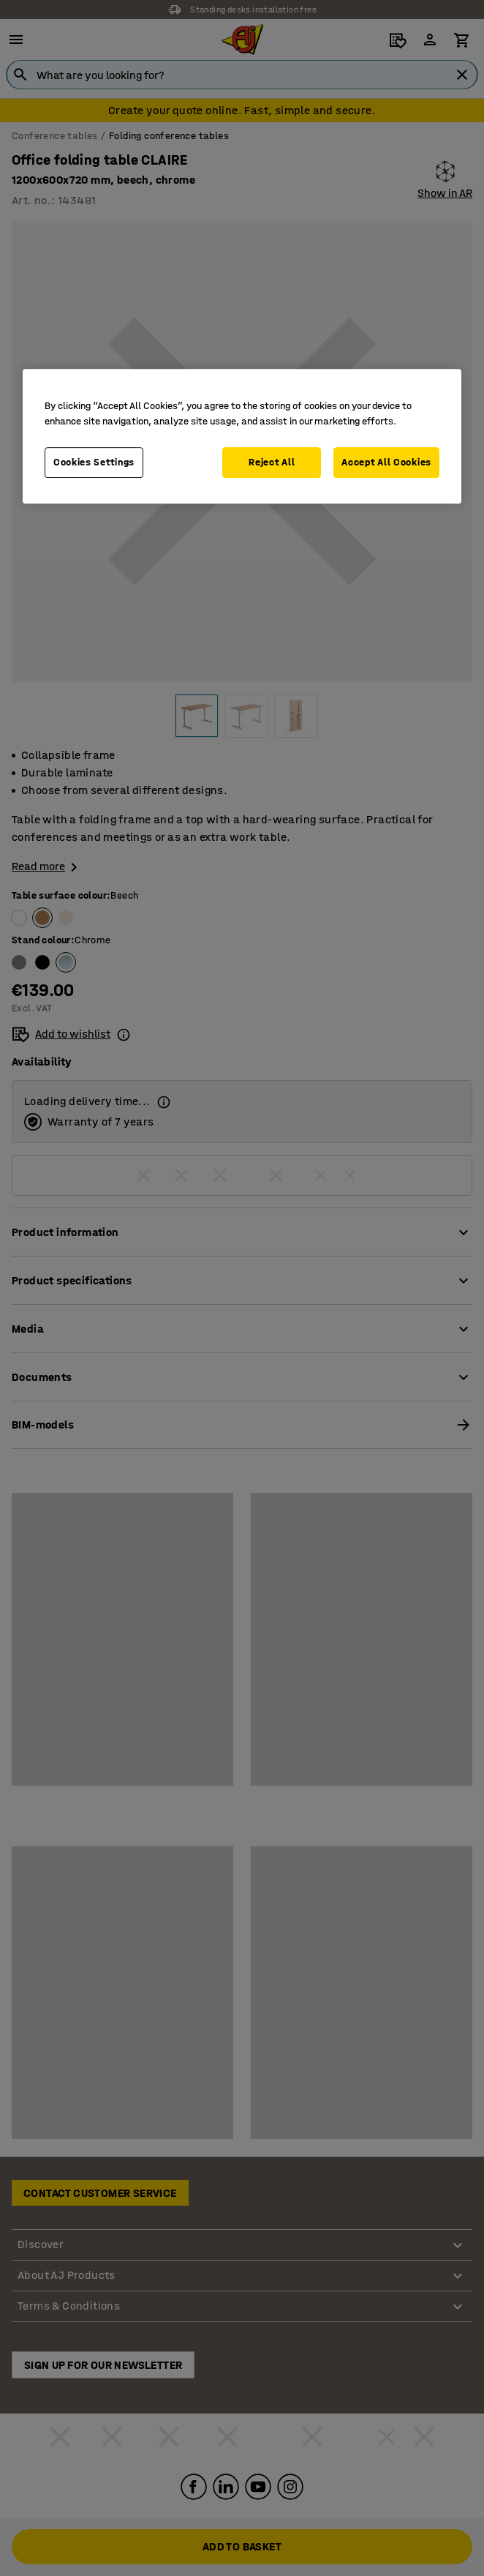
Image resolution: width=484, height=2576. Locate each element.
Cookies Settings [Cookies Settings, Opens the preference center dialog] (94, 462)
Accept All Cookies (386, 462)
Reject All (272, 462)
